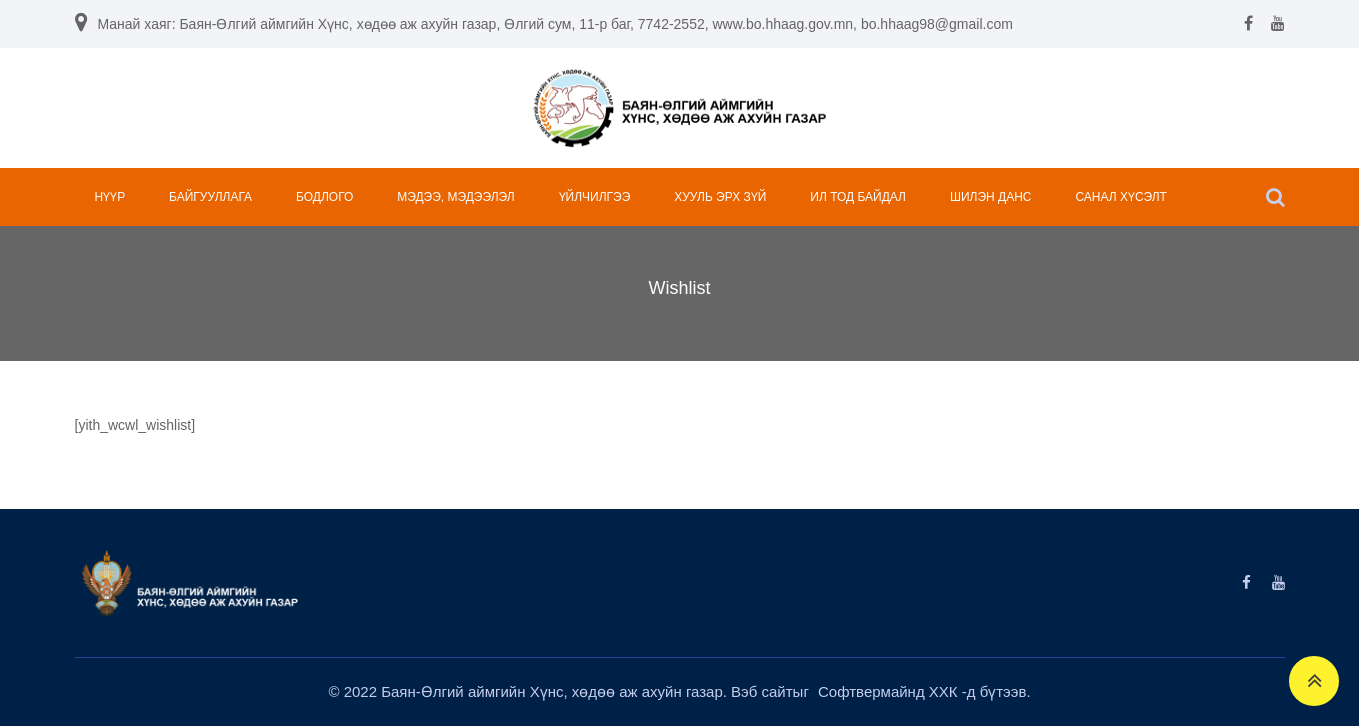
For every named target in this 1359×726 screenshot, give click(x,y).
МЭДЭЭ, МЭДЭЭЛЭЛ (455, 197)
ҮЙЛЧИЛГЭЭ (595, 197)
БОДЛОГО (324, 197)
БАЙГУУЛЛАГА (210, 197)
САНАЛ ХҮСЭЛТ (1121, 197)
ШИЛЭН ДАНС (991, 197)
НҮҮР (110, 197)
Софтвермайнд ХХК (890, 691)
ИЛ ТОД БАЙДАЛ (858, 197)
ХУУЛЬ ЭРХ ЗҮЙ (720, 197)
